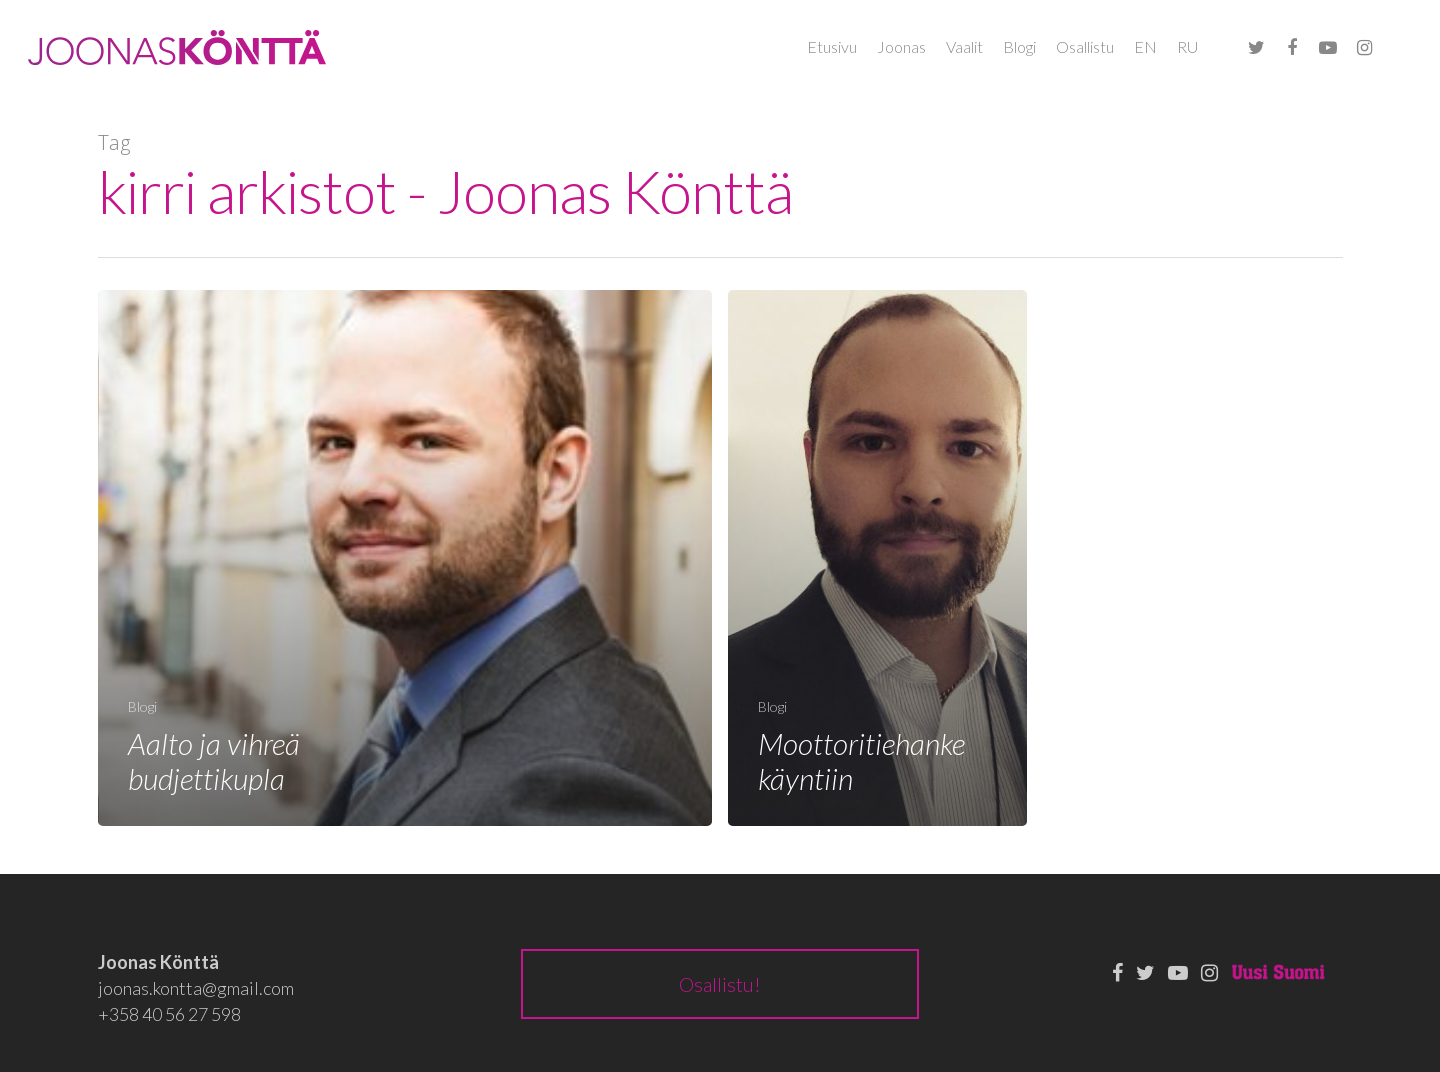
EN (1145, 46)
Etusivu (832, 46)
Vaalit (964, 46)
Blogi (1019, 46)
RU (1187, 46)
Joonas (901, 46)
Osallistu (1085, 46)
